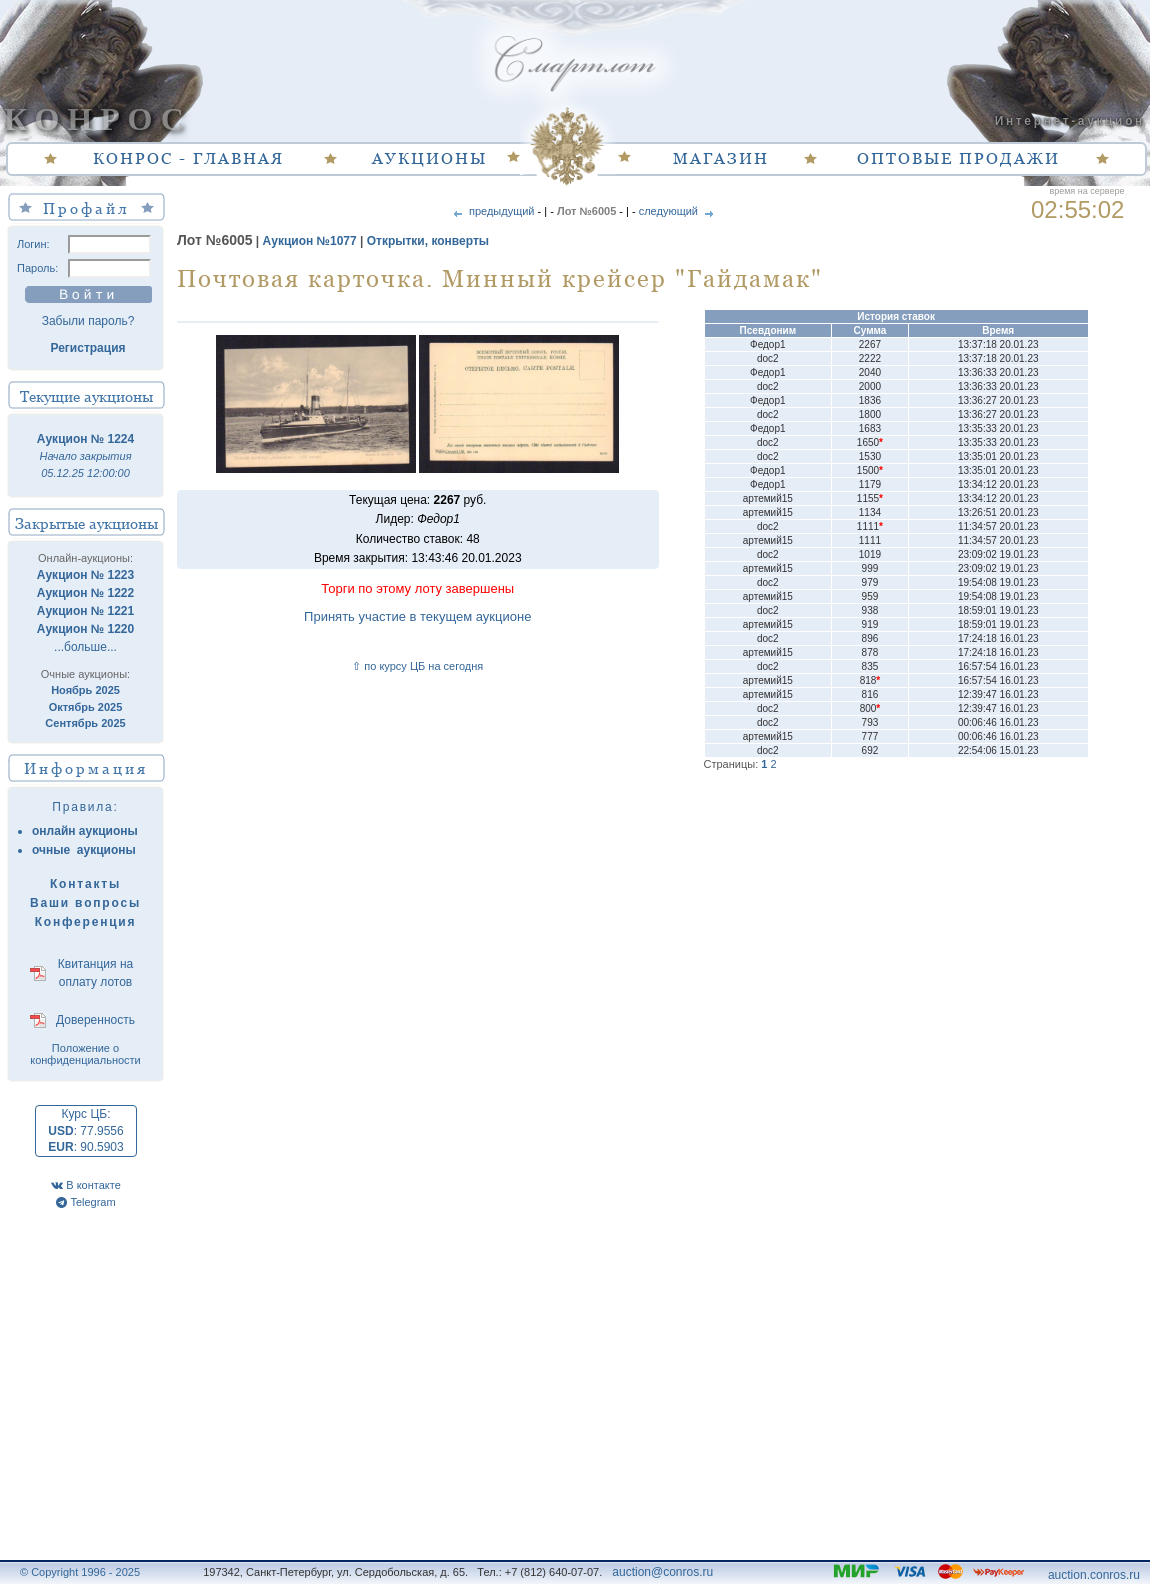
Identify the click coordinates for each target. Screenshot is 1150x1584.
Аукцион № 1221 (85, 611)
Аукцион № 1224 (85, 439)
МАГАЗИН (721, 158)
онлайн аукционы (85, 831)
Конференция (86, 922)
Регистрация (87, 348)
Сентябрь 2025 (85, 723)
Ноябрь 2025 (85, 690)
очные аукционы (84, 850)
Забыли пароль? (88, 321)
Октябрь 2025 (86, 707)
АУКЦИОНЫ (429, 158)
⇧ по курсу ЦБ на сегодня (417, 666)
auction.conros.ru (1094, 1575)
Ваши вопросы (85, 903)
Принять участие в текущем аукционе (417, 616)
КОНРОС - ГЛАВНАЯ (188, 158)
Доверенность (95, 1020)
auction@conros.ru (662, 1572)
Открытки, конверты (428, 241)
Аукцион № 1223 (85, 575)
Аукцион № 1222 (85, 593)
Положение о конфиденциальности (85, 1054)
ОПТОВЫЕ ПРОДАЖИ (958, 158)
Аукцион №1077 (310, 241)
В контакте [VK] (86, 1185)
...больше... (85, 647)
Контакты (85, 884)
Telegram (85, 1202)
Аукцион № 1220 (85, 629)
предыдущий (492, 211)
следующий (678, 211)
